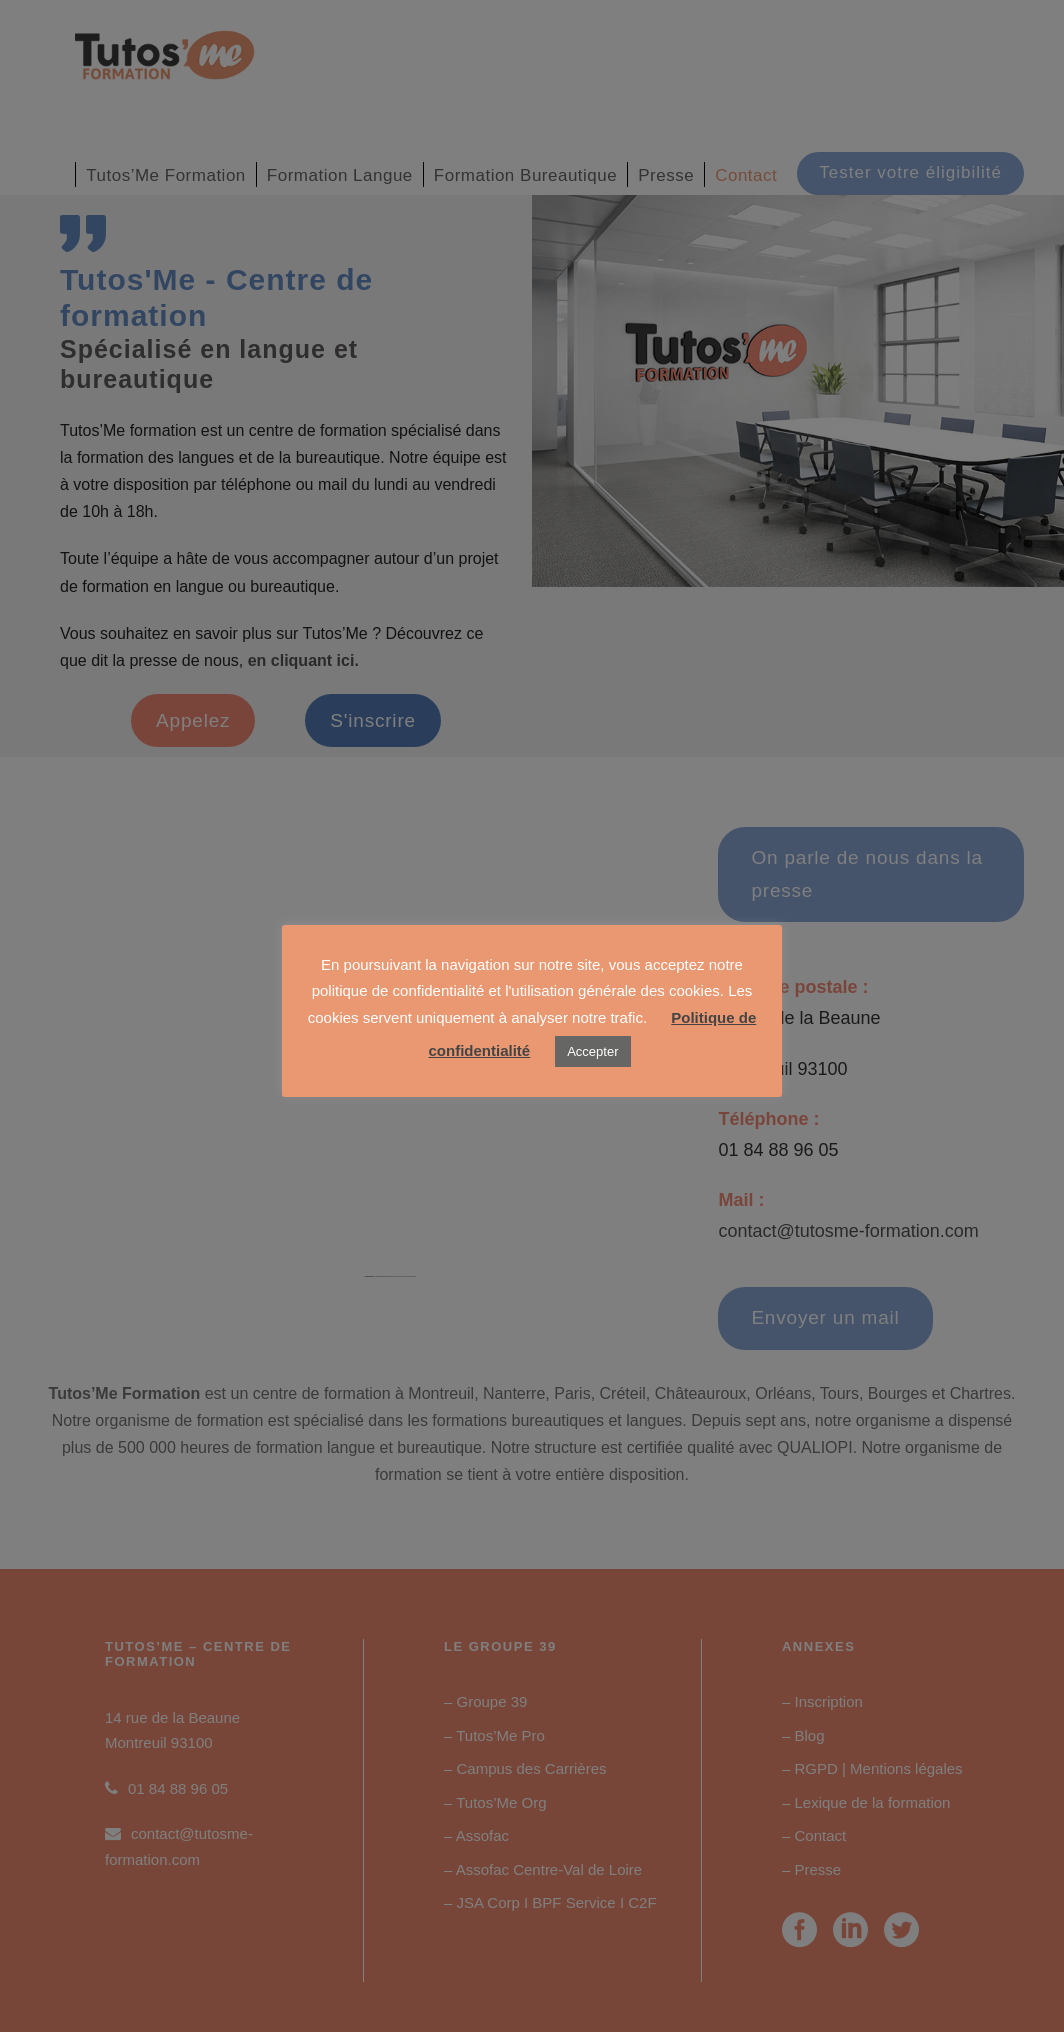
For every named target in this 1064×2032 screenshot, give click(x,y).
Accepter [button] (592, 1051)
